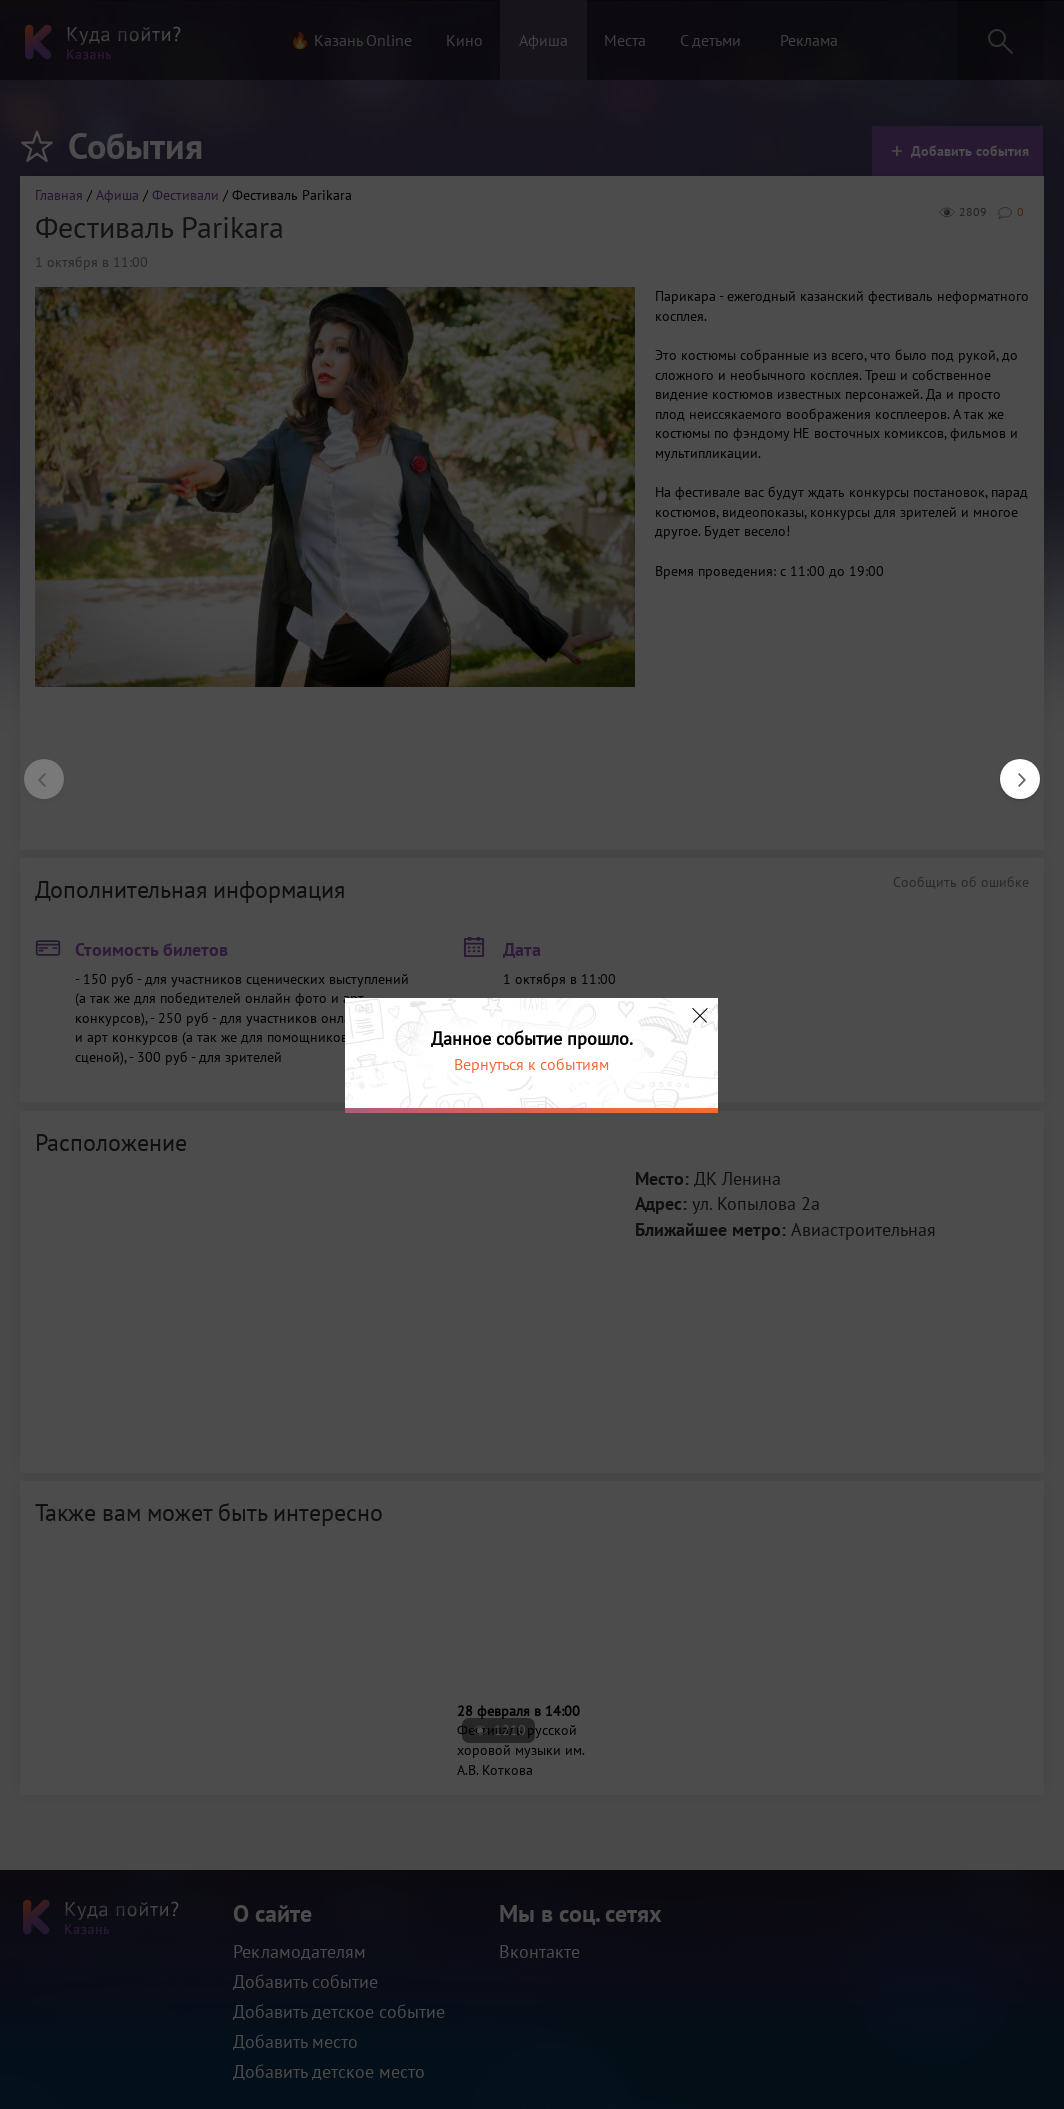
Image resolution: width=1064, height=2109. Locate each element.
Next (1010, 769)
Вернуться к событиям (531, 1064)
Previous (34, 769)
